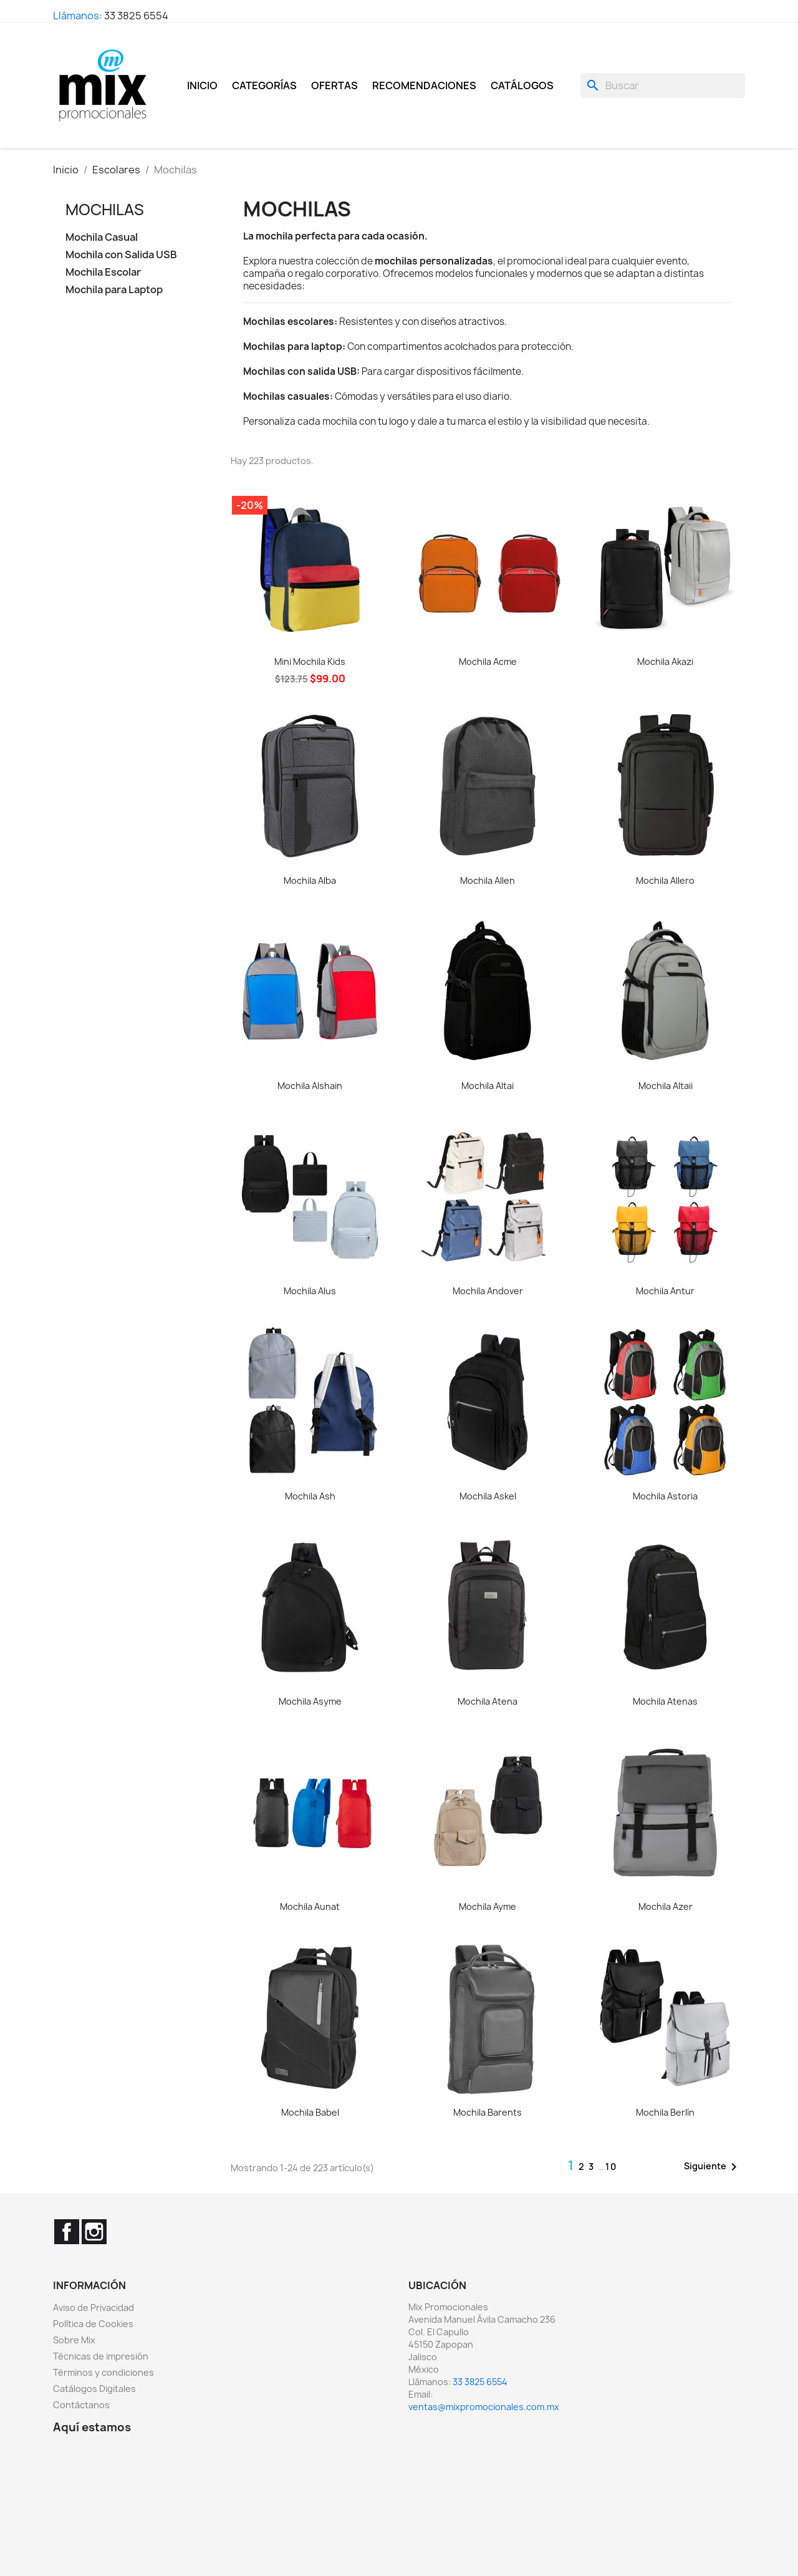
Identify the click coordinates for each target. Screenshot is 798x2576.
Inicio (202, 85)
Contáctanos (81, 2405)
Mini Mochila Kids (309, 661)
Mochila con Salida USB (121, 254)
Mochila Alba (310, 880)
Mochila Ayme (487, 1906)
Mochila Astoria (665, 1496)
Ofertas (334, 85)
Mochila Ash (310, 1496)
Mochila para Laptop (114, 289)
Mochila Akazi (665, 661)
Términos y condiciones (103, 2372)
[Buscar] (662, 85)
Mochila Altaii (665, 1086)
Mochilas (104, 209)
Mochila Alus (310, 1291)
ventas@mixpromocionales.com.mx (483, 2407)
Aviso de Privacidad (93, 2307)
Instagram (94, 2231)
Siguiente (712, 2166)
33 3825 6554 (136, 15)
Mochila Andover (488, 1291)
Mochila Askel (487, 1496)
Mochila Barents (487, 2112)
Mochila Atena (487, 1701)
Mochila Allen (487, 880)
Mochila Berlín (665, 2112)
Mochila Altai (487, 1086)
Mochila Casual (101, 237)
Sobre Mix (74, 2340)
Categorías (264, 85)
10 (611, 2166)
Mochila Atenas (665, 1701)
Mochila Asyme (310, 1701)
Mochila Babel (310, 2112)
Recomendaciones (424, 85)
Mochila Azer (665, 1906)
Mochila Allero (665, 880)
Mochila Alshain (309, 1086)
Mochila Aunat (310, 1906)
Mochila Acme (488, 661)
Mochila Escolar (103, 272)
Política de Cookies (93, 2324)
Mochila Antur (665, 1291)
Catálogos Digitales (94, 2388)
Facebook (66, 2231)
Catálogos (522, 85)
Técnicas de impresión (100, 2356)
